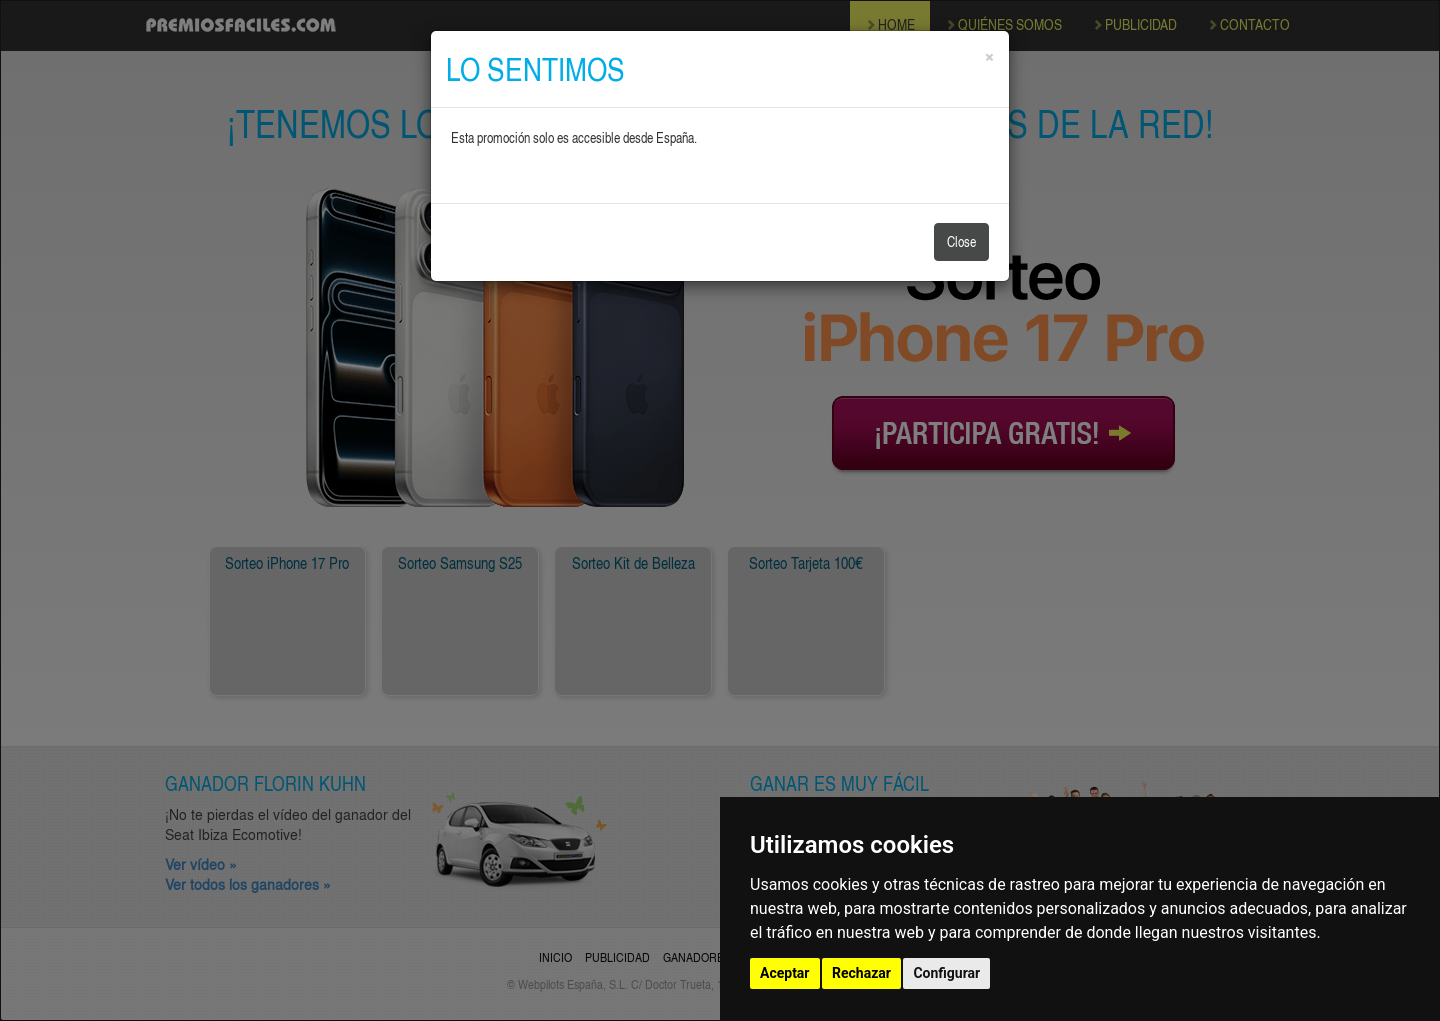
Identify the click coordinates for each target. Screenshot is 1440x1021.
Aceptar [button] (785, 973)
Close (961, 241)
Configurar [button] (946, 973)
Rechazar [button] (861, 973)
